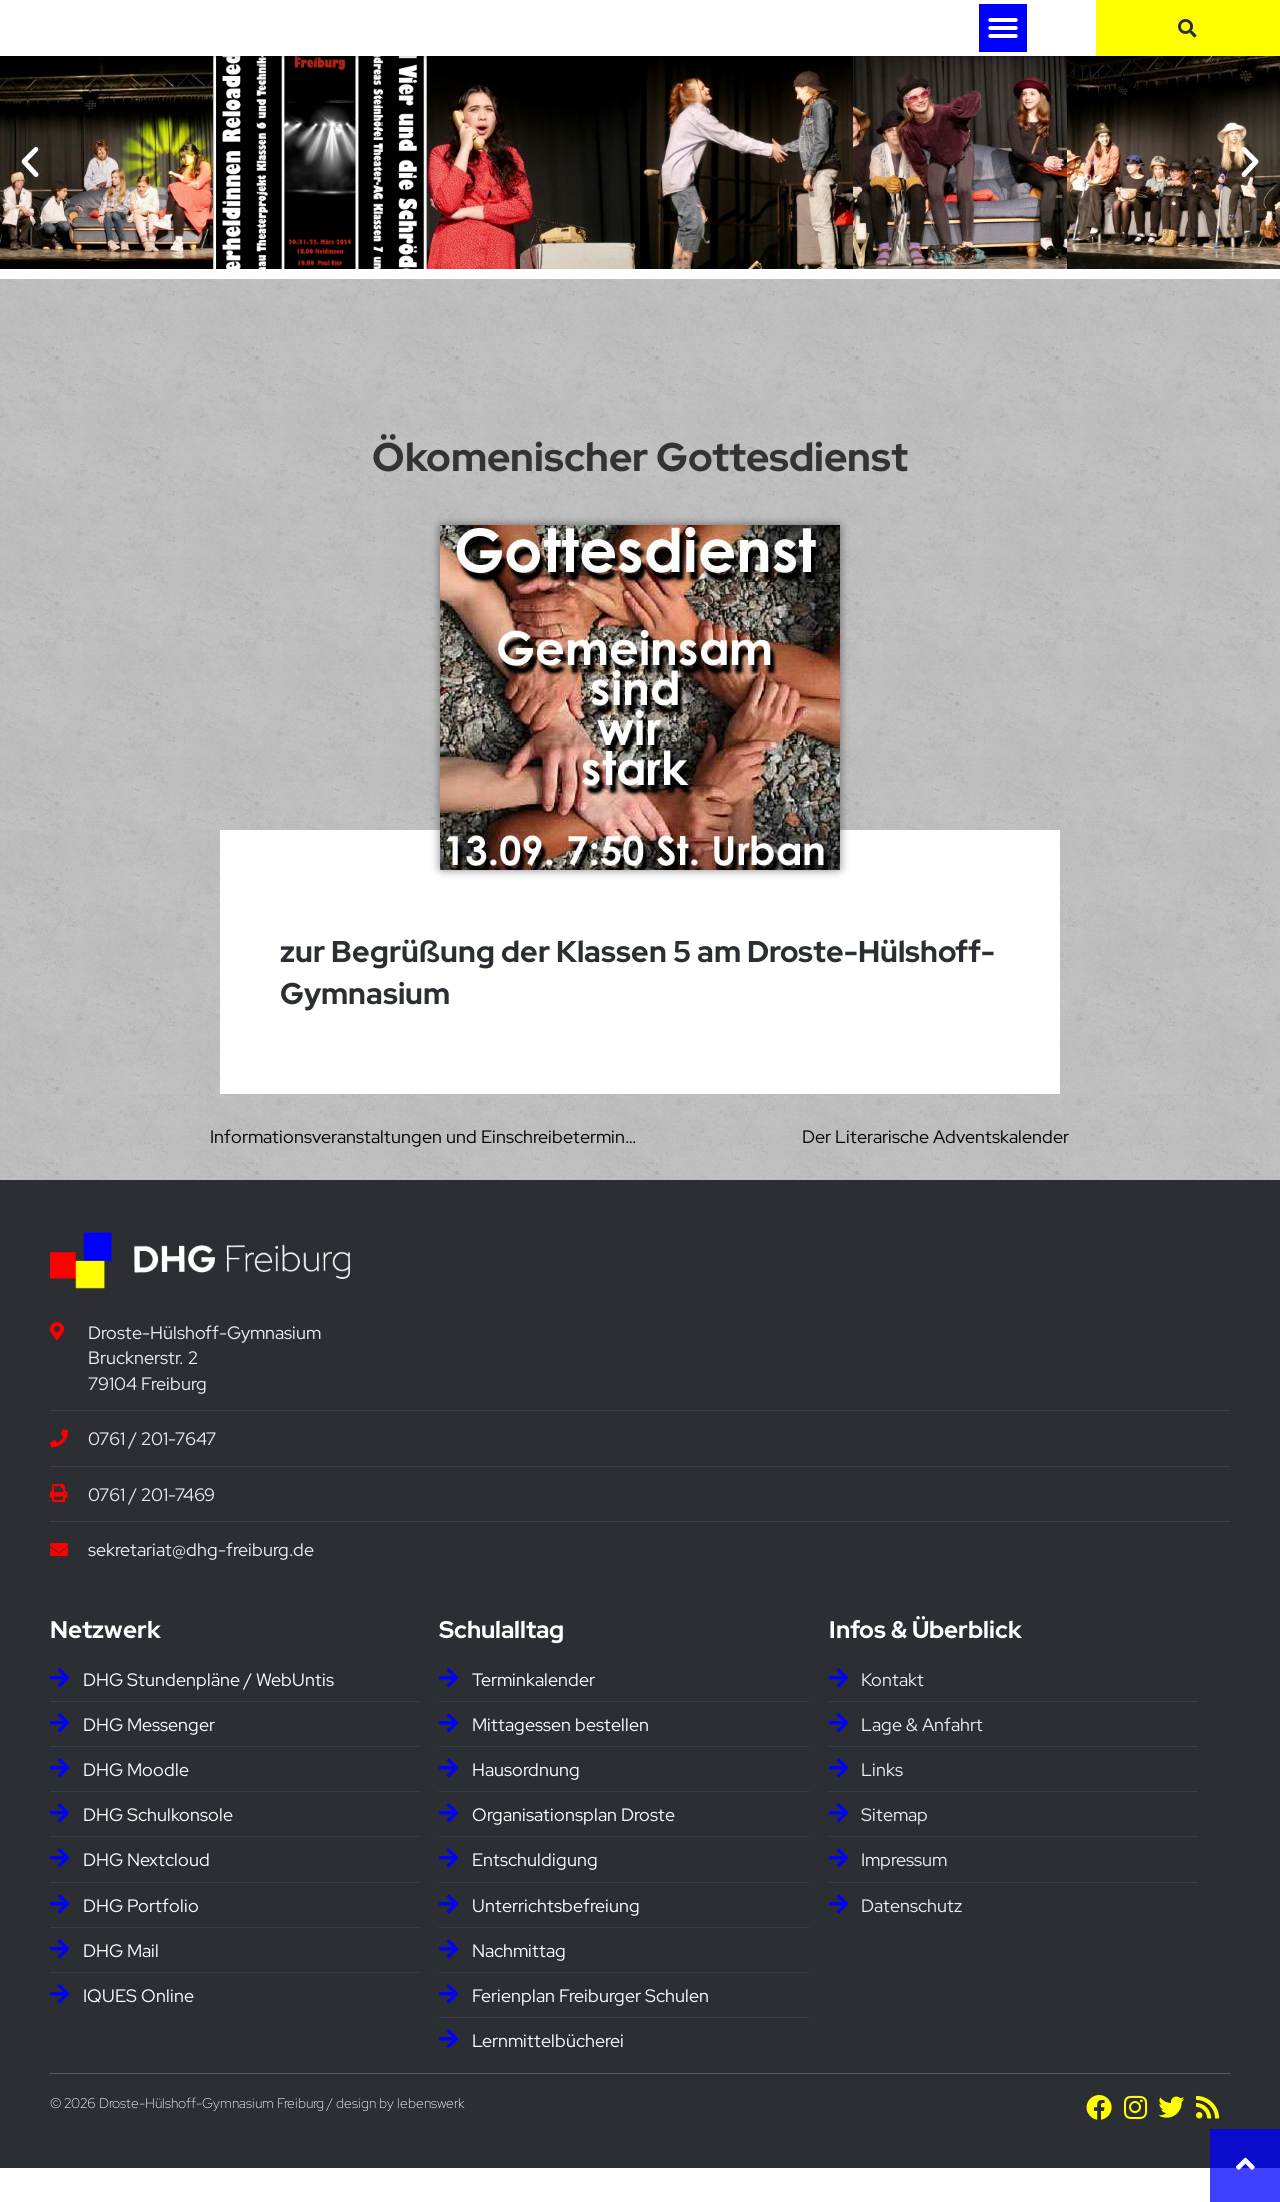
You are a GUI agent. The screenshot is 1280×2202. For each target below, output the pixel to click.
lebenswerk (430, 2138)
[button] (1003, 45)
